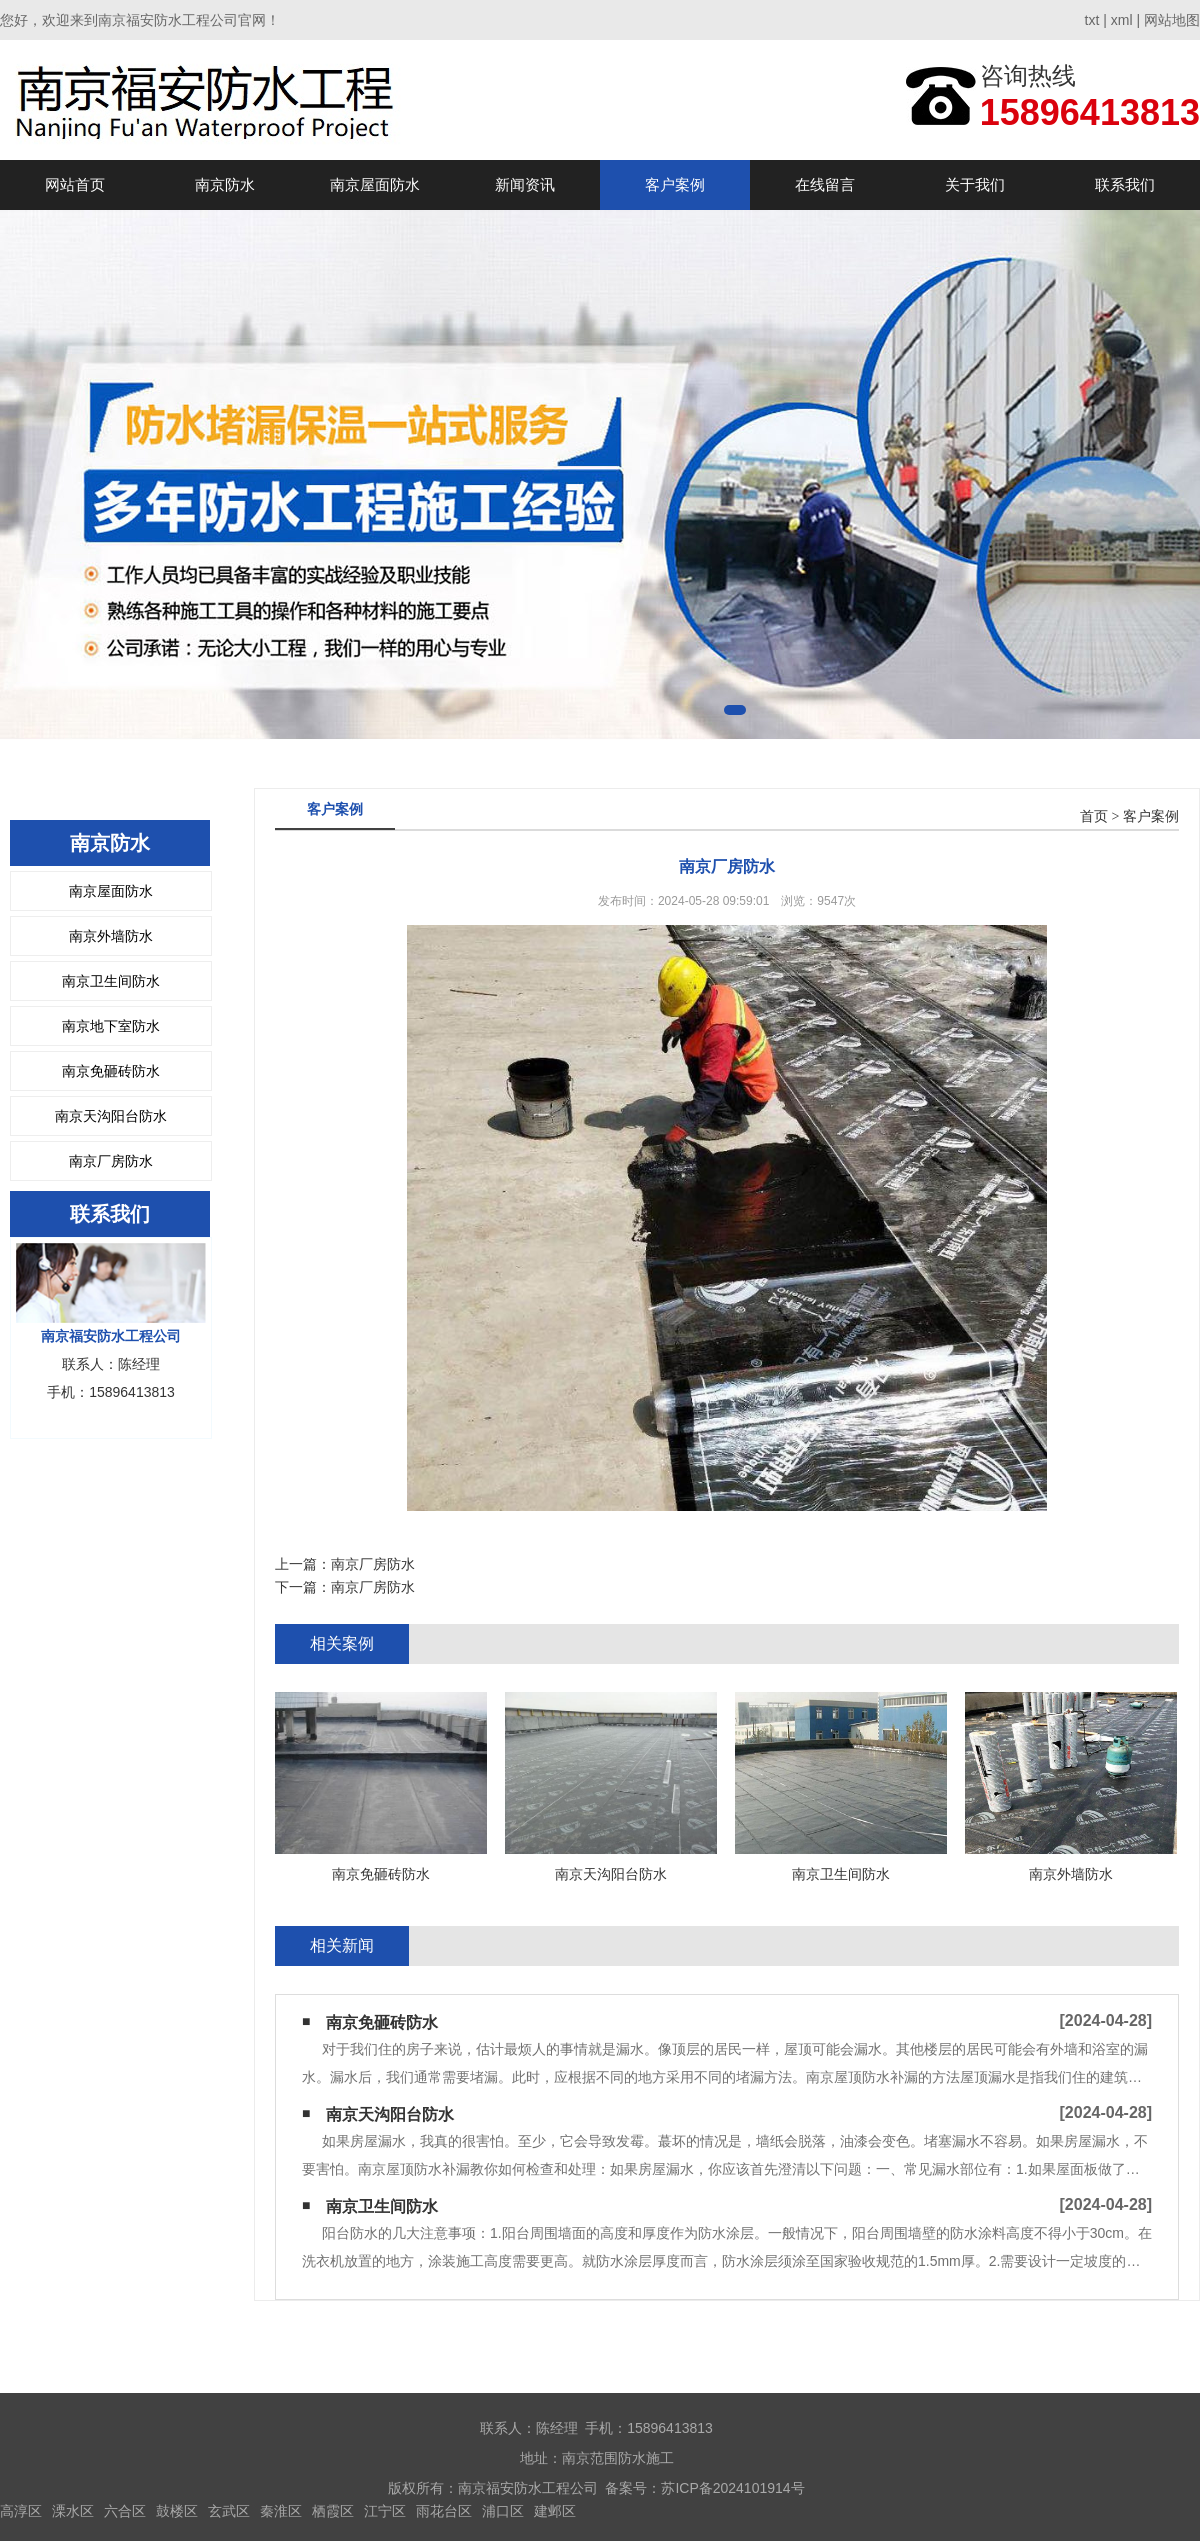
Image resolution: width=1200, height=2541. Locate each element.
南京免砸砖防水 (111, 1071)
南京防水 (225, 184)
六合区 (125, 2511)
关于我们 (975, 184)
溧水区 (73, 2511)
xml (1122, 20)
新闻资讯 (525, 184)
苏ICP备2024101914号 (732, 2488)
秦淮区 (281, 2511)
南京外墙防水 (111, 936)
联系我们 (1125, 184)
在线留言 (825, 184)
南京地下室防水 (111, 1026)
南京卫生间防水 (111, 981)
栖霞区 (333, 2511)
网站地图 (1172, 20)
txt (1092, 20)
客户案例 (675, 184)
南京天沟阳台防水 (111, 1116)
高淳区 (21, 2511)
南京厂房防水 (111, 1161)
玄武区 (229, 2511)
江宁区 (385, 2511)
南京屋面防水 (375, 184)
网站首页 (75, 184)
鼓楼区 (177, 2511)
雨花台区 (444, 2511)
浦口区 (503, 2511)
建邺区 (555, 2511)
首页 (1094, 816)
